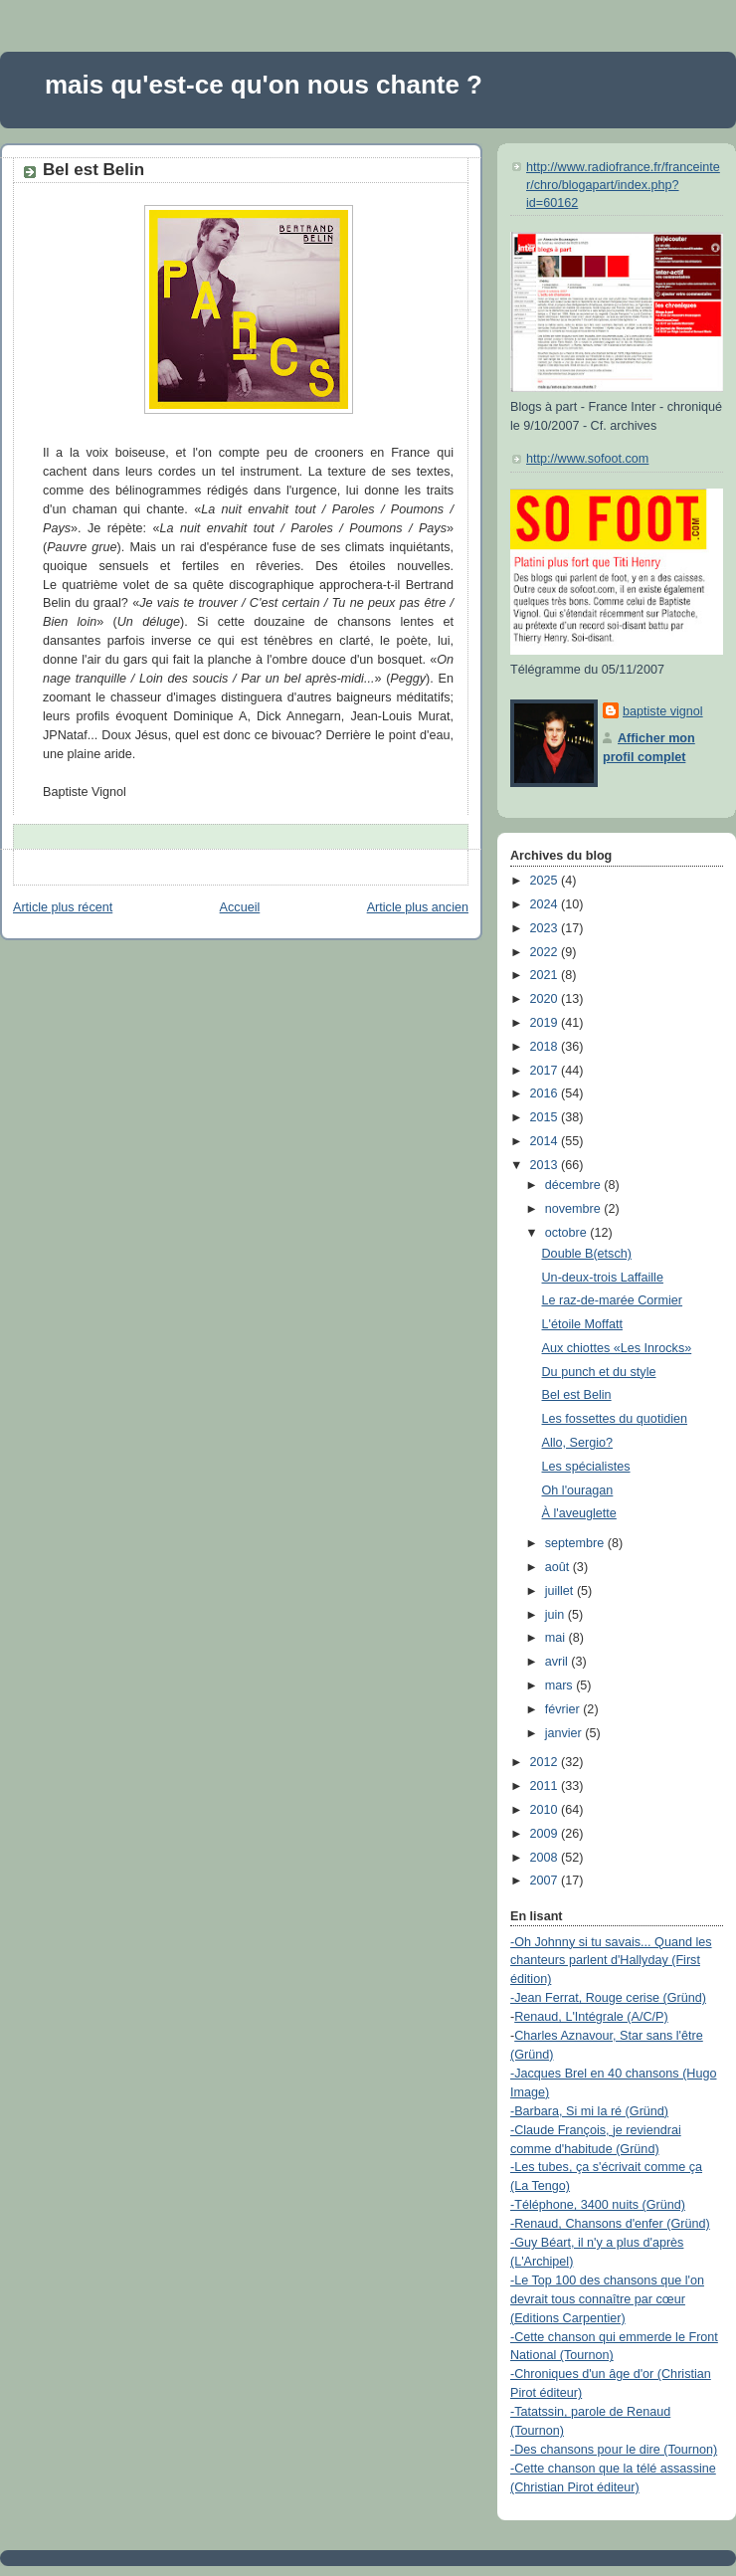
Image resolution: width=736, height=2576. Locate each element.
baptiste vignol (663, 711)
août (559, 1567)
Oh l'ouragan (578, 1490)
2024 (546, 904)
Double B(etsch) (587, 1254)
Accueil (240, 907)
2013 (546, 1165)
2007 (546, 1880)
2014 (546, 1141)
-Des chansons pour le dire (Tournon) (613, 2450)
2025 (546, 881)
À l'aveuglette (579, 1513)
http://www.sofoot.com (587, 459)
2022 (546, 952)
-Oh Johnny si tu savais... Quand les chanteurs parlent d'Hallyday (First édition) (611, 1961)
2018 (546, 1047)
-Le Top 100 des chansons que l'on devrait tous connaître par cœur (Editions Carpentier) (607, 2299)
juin (556, 1615)
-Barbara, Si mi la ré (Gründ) (589, 2111)
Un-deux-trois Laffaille (602, 1278)
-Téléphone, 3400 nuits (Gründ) (597, 2205)
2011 (546, 1786)
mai (557, 1638)
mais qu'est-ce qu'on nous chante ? (263, 84)
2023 (546, 928)
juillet (561, 1591)
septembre (576, 1543)
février (564, 1709)
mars (561, 1685)
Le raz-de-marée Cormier (612, 1300)
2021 (546, 975)
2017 (546, 1071)
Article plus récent (62, 907)
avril (558, 1662)
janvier (565, 1733)
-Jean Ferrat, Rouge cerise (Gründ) (608, 1998)
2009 (546, 1834)
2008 (546, 1858)
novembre (575, 1209)
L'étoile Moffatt (582, 1324)
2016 (546, 1093)
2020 (546, 999)
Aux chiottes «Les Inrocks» (617, 1348)
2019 (546, 1023)
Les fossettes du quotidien (615, 1419)
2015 (546, 1117)
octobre (568, 1233)
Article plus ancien (417, 907)
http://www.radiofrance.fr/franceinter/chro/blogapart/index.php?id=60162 (623, 184)
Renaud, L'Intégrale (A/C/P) (591, 2017)
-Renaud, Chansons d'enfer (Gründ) (610, 2224)
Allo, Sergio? (578, 1443)
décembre (575, 1185)
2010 (546, 1810)
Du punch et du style (599, 1372)
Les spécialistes (586, 1467)
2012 (546, 1762)
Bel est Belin (93, 169)
